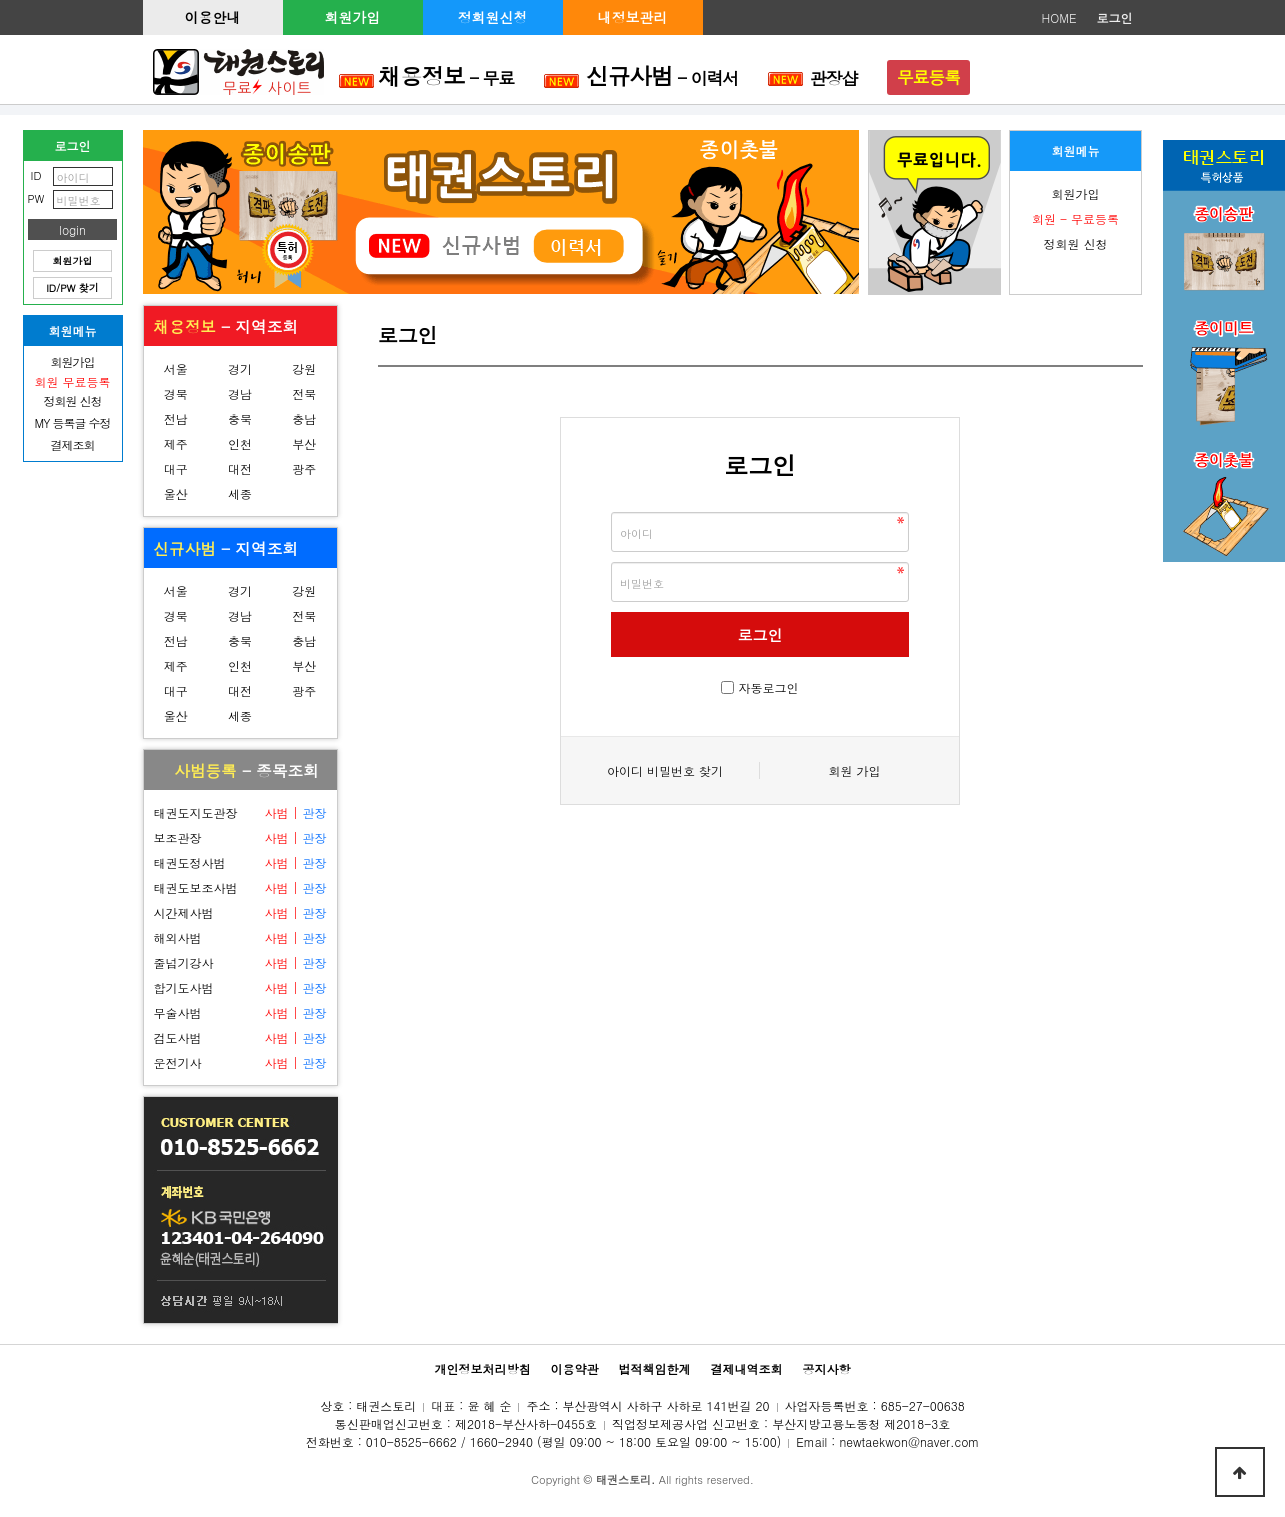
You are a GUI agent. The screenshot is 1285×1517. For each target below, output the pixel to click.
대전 (240, 468)
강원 (304, 368)
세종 (240, 493)
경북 (176, 393)
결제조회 (73, 444)
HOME (1059, 17)
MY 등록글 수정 (73, 422)
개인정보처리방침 (482, 1368)
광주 (304, 468)
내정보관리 (633, 17)
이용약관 (574, 1368)
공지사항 (827, 1368)
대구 (176, 468)
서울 (176, 368)
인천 (240, 443)
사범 (276, 812)
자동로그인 (769, 687)
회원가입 (353, 17)
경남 (240, 393)
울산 (176, 493)
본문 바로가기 (0, 0)
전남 (176, 418)
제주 (176, 443)
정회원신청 (493, 17)
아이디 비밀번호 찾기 (665, 770)
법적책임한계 (655, 1368)
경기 (240, 368)
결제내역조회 (747, 1368)
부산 (304, 443)
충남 (304, 418)
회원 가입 (854, 770)
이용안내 (213, 17)
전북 (304, 393)
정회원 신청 (1075, 243)
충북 (240, 418)
